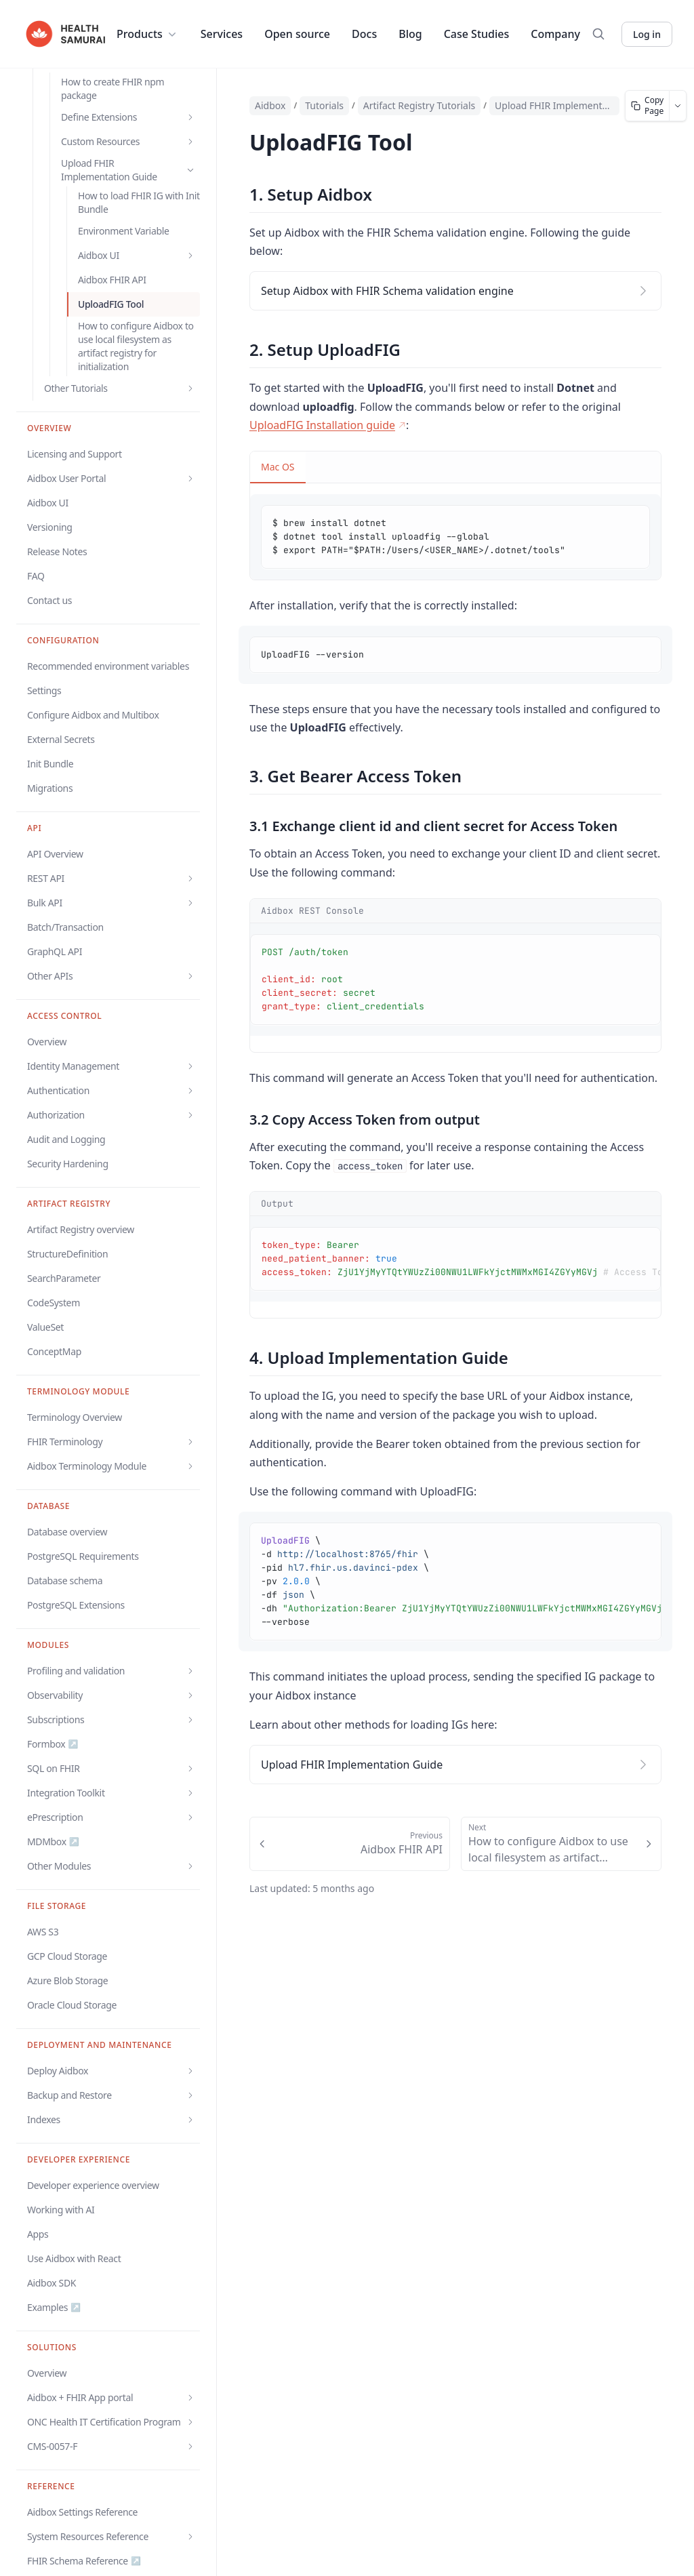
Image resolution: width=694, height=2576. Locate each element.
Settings (44, 690)
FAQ (36, 575)
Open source (297, 33)
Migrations (50, 788)
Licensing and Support (74, 453)
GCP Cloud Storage (67, 1956)
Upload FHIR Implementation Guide (554, 105)
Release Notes (57, 551)
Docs (364, 33)
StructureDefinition (67, 1253)
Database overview (67, 1531)
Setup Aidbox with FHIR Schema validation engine (387, 290)
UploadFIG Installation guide (327, 425)
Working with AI (60, 2209)
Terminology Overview (74, 1417)
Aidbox (270, 105)
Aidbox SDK (51, 2282)
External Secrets (61, 739)
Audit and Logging (66, 1139)
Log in (647, 34)
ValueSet (45, 1327)
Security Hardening (67, 1163)
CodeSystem (53, 1302)
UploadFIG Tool (111, 304)
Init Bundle (50, 763)
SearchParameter (63, 1278)
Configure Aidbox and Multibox (93, 714)
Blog (410, 33)
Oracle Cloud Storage (72, 2004)
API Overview (55, 853)
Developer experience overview (93, 2185)
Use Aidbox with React (74, 2258)
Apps (37, 2234)
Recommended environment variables (108, 666)
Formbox (52, 1744)
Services (222, 33)
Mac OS (278, 466)
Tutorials (324, 105)
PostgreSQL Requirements (83, 1556)
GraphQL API (54, 951)
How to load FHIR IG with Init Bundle (139, 202)
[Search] (598, 34)
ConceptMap (54, 1351)
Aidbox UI (47, 502)
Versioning (50, 527)
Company (555, 33)
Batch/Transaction (65, 927)
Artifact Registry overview (80, 1229)
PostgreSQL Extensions (76, 1604)
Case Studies (477, 33)
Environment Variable (123, 230)
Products (148, 33)
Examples (54, 2307)
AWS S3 (42, 1931)
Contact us (49, 600)
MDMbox (53, 1842)
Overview (46, 1041)
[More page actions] (678, 105)
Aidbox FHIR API (112, 279)
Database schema (64, 1580)
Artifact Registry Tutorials (419, 105)
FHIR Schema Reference (84, 2561)
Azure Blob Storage (67, 1980)
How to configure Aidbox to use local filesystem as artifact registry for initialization (136, 346)
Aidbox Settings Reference (82, 2511)
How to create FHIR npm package (112, 88)
